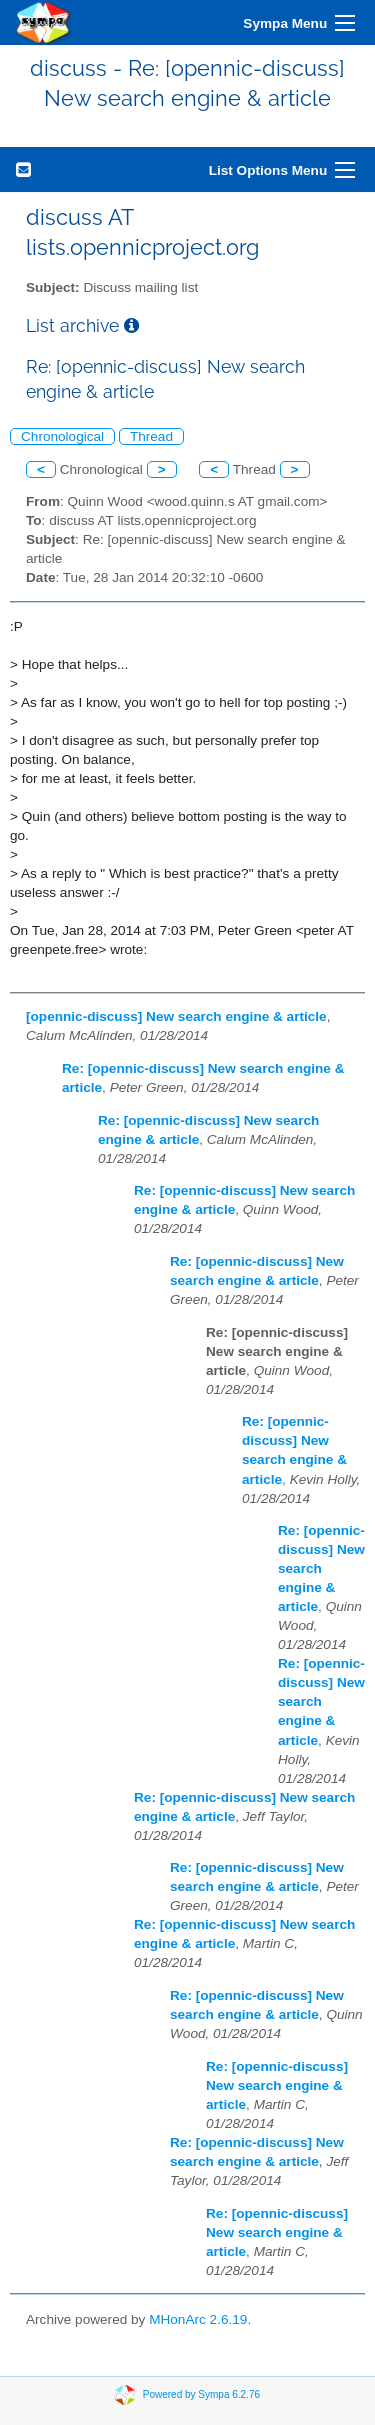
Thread (151, 436)
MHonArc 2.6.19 (198, 2319)
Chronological (62, 436)
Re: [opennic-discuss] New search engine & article (321, 1568)
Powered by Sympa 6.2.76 (201, 2394)
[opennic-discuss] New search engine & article (176, 1016)
